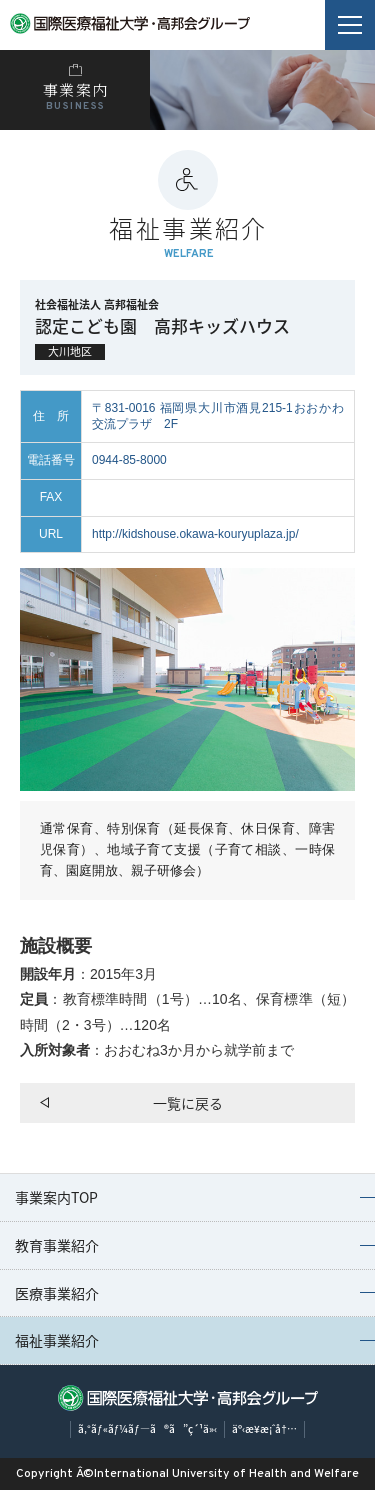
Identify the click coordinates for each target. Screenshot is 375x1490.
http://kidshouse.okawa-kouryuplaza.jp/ (195, 534)
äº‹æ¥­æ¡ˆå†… (264, 1428)
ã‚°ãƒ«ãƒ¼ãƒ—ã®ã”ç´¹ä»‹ (147, 1428)
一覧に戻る (188, 1103)
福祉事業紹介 (57, 1340)
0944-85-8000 (129, 460)
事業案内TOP (56, 1197)
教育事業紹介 (57, 1245)
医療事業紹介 (57, 1293)
